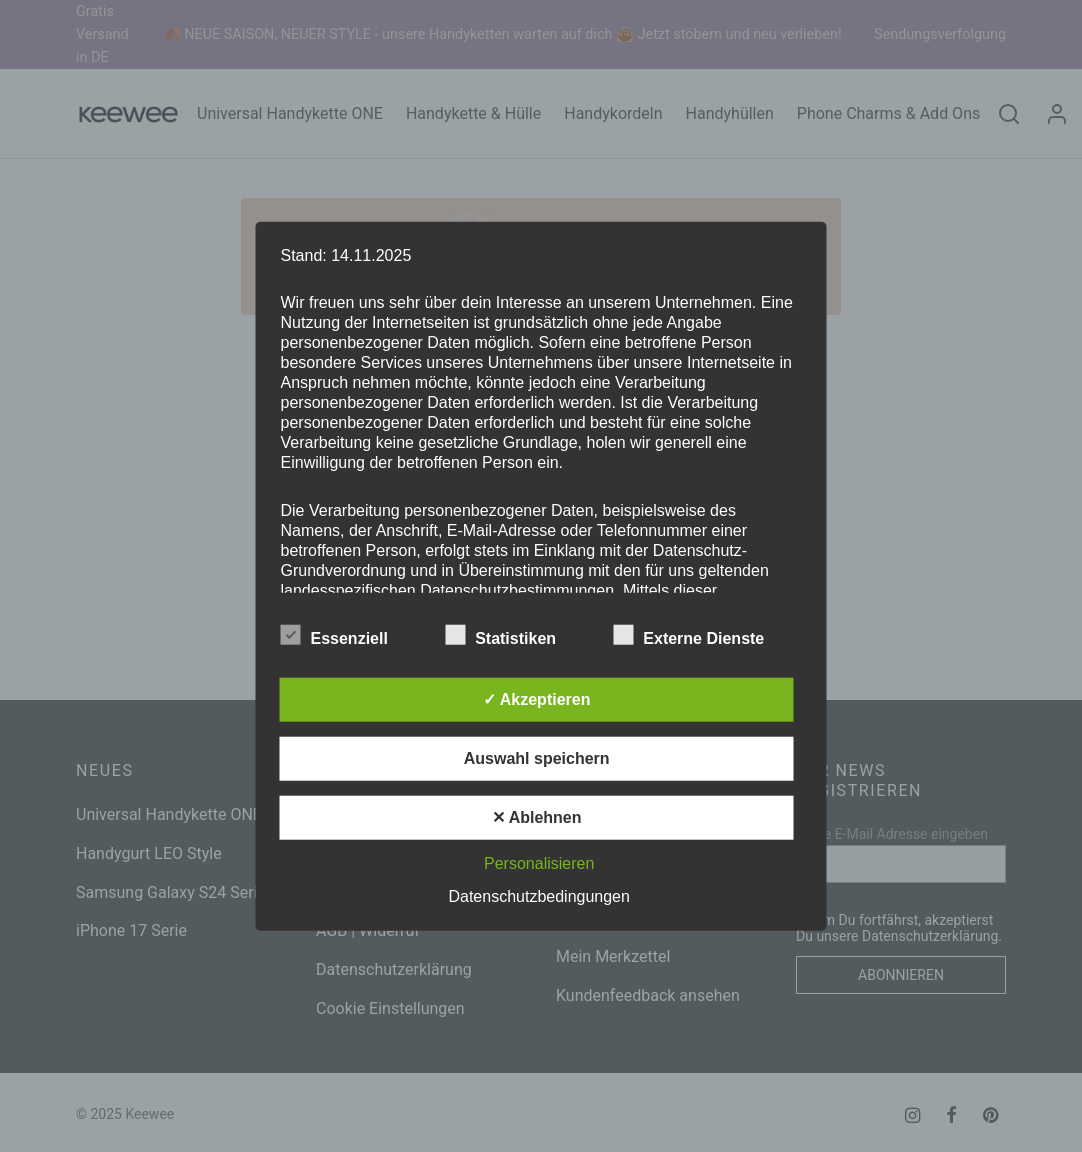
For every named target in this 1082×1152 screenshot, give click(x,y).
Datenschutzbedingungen (538, 895)
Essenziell (347, 634)
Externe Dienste (700, 634)
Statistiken (512, 634)
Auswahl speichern (537, 757)
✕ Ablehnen (537, 816)
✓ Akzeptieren (537, 698)
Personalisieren (539, 862)
